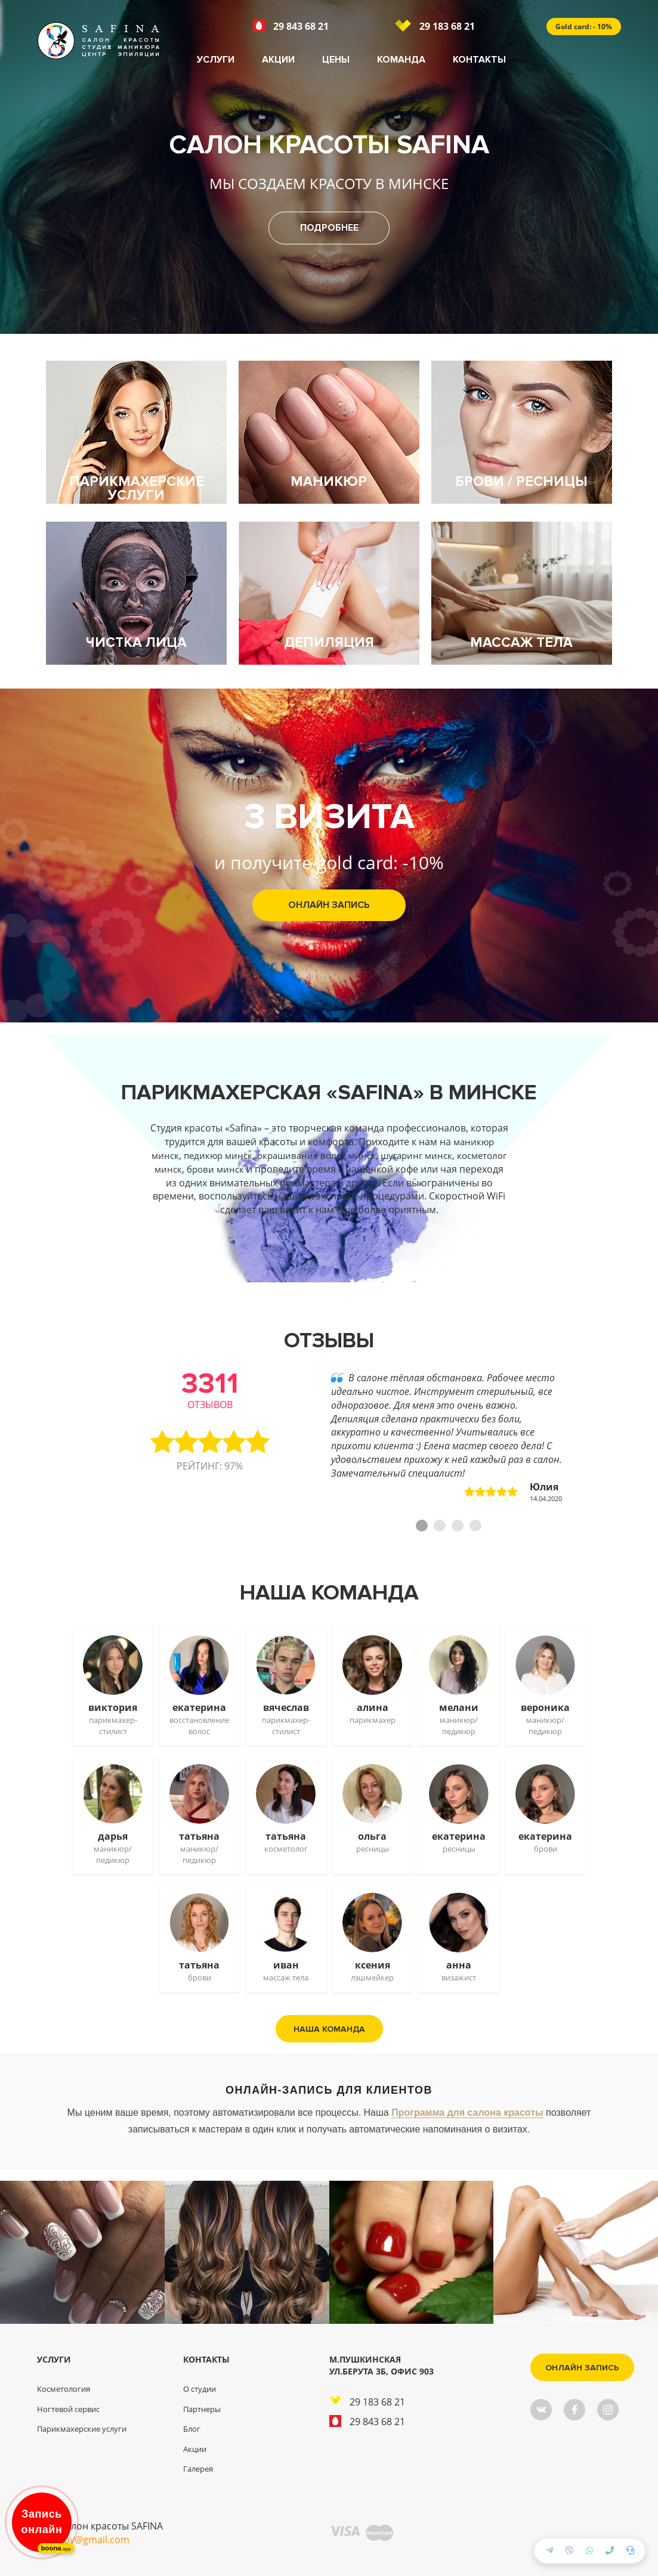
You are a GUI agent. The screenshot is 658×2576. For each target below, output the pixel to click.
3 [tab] (458, 1526)
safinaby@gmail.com (83, 2539)
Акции (278, 60)
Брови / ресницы (521, 482)
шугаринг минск (448, 1155)
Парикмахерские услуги (136, 489)
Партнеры (202, 2409)
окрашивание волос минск (343, 1155)
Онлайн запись (329, 905)
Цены (336, 60)
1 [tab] (422, 1526)
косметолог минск (199, 1169)
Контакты (479, 60)
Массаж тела (521, 643)
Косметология (63, 2388)
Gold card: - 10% (583, 26)
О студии (199, 2388)
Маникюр (329, 482)
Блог (191, 2428)
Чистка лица (136, 643)
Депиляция (329, 643)
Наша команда (329, 2028)
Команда (401, 60)
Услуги (215, 60)
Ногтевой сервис (68, 2409)
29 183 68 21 (435, 26)
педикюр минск (239, 1155)
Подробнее (329, 228)
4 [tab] (475, 1526)
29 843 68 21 (291, 26)
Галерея (198, 2468)
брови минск (277, 1169)
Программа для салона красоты (467, 2112)
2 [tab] (440, 1526)
